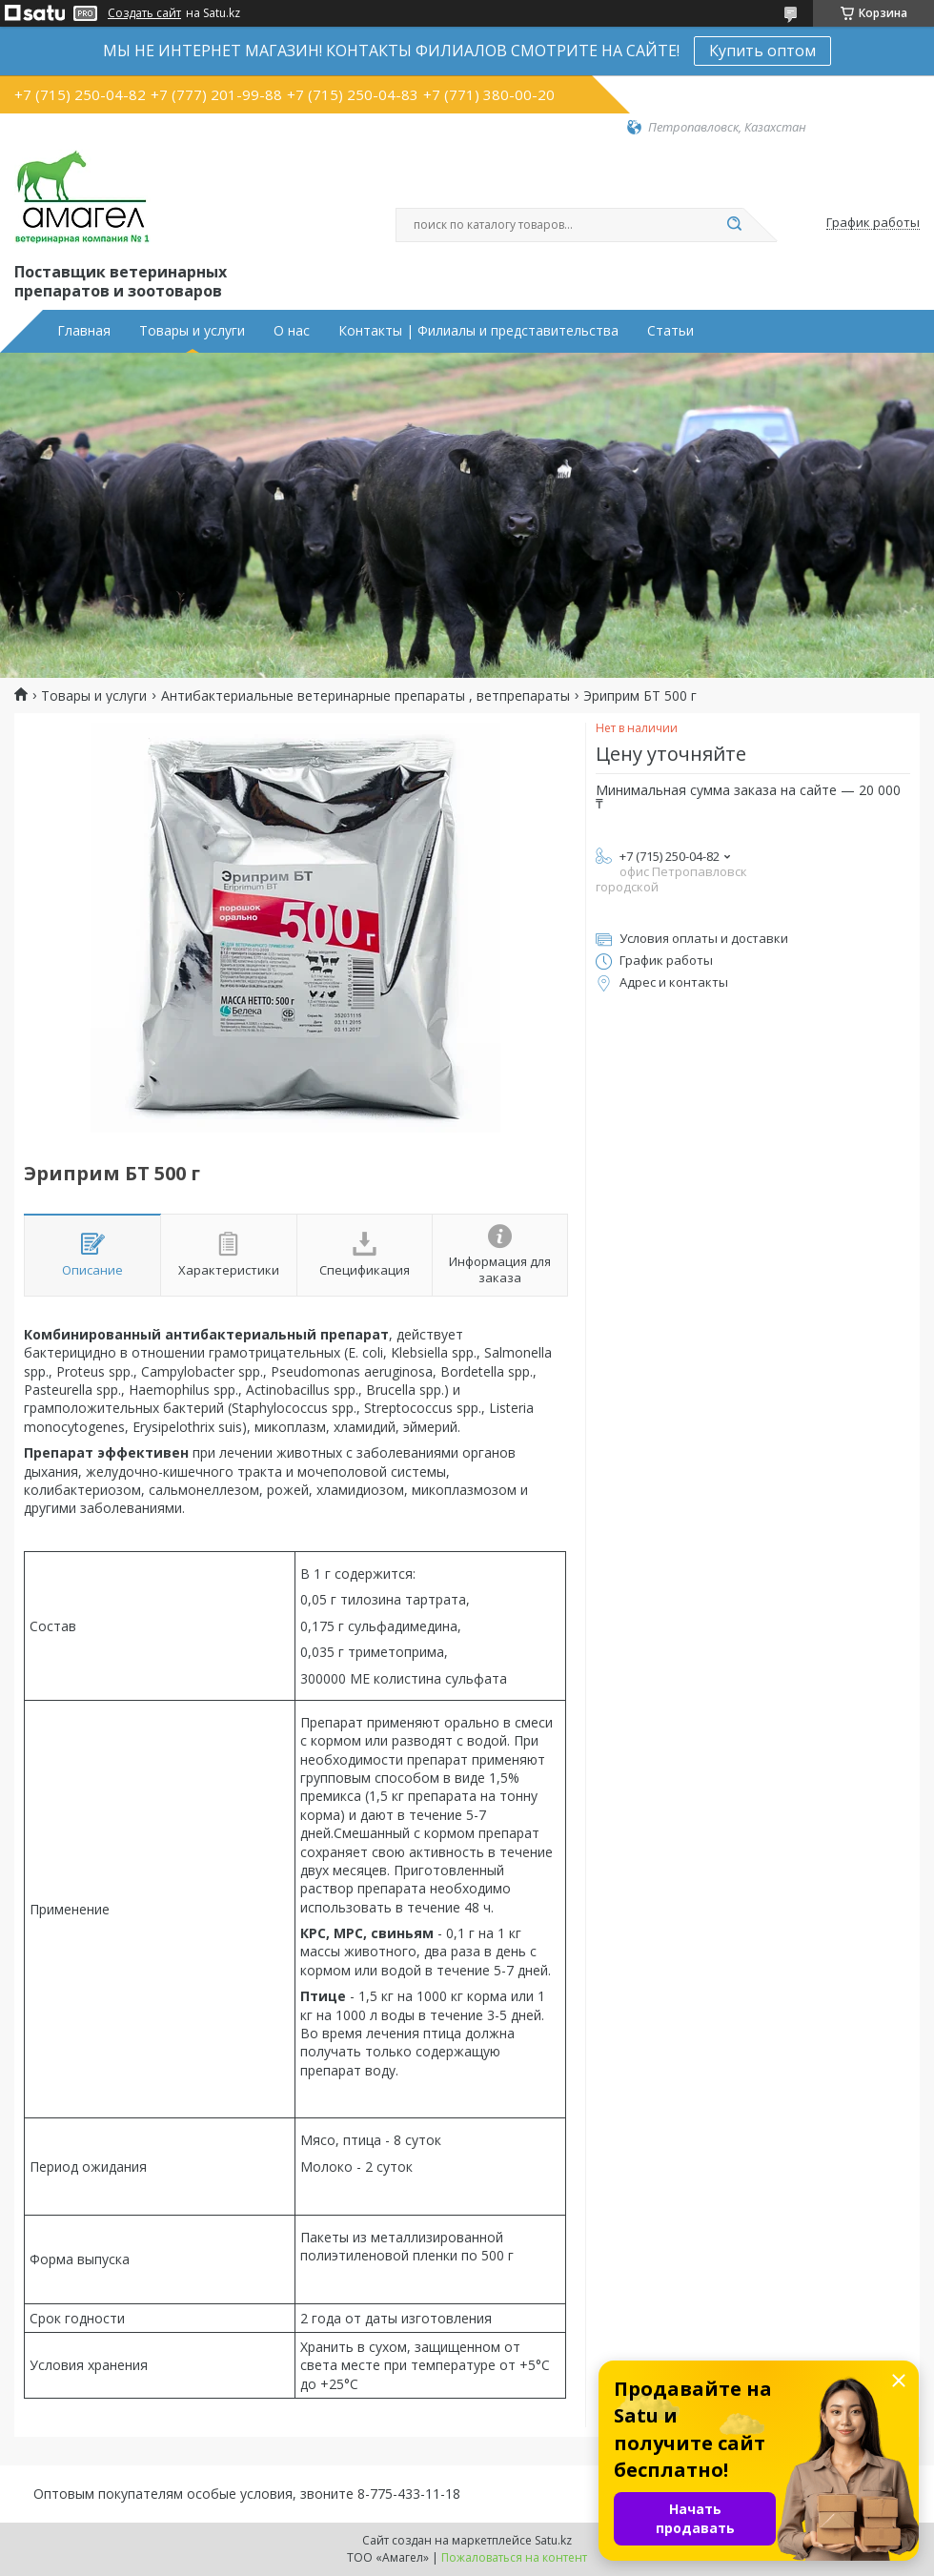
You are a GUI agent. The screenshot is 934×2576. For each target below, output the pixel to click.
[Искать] (734, 225)
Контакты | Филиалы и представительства (478, 330)
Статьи (670, 330)
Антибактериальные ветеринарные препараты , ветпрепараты (365, 696)
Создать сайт (144, 13)
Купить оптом (762, 50)
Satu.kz (553, 2540)
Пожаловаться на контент (514, 2557)
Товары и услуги (192, 330)
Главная (84, 330)
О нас (292, 330)
